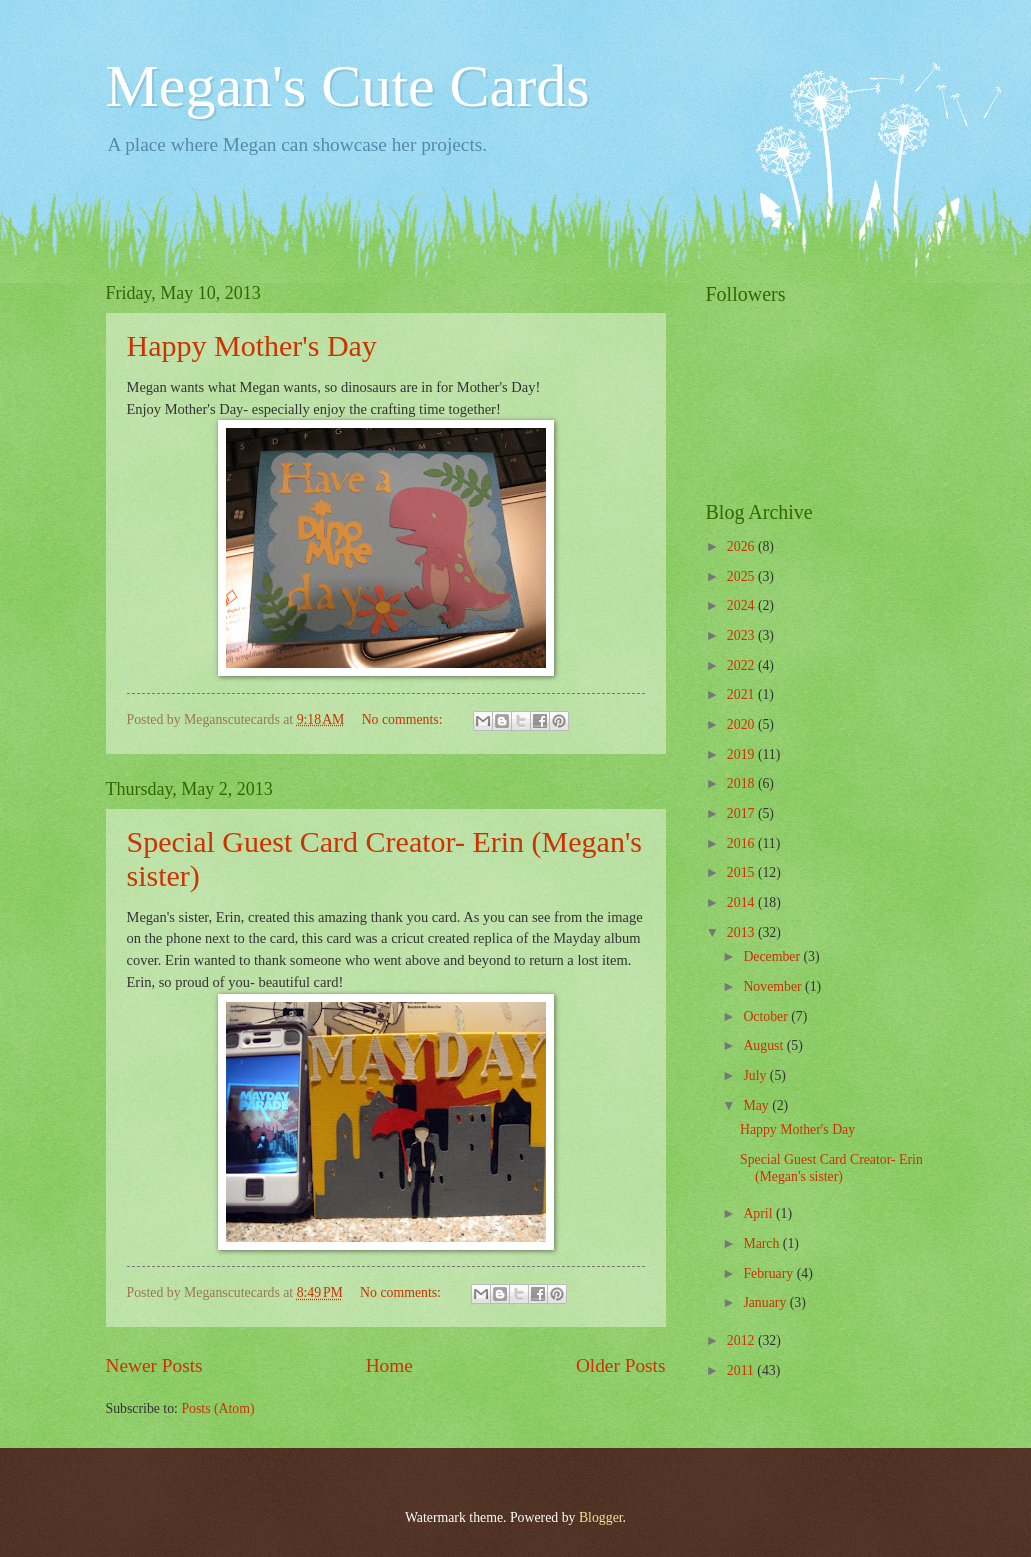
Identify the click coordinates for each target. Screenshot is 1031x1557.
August (764, 1045)
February (769, 1273)
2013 (742, 932)
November (774, 986)
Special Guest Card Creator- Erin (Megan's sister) (831, 1168)
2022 (742, 665)
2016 (742, 843)
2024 (742, 605)
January (766, 1302)
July (756, 1075)
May (757, 1105)
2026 (742, 546)
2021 (742, 694)
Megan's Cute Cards (348, 86)
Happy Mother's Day (252, 345)
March (762, 1243)
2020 (742, 724)
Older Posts (621, 1365)
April (759, 1213)
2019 (742, 754)
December (773, 956)
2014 (742, 902)
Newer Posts (154, 1365)
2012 (742, 1340)
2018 (742, 783)
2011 (742, 1370)
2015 (742, 872)
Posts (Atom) (217, 1408)
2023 (742, 635)
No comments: (404, 719)
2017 (742, 813)
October (767, 1016)
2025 (742, 576)
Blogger (601, 1517)
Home (389, 1365)
